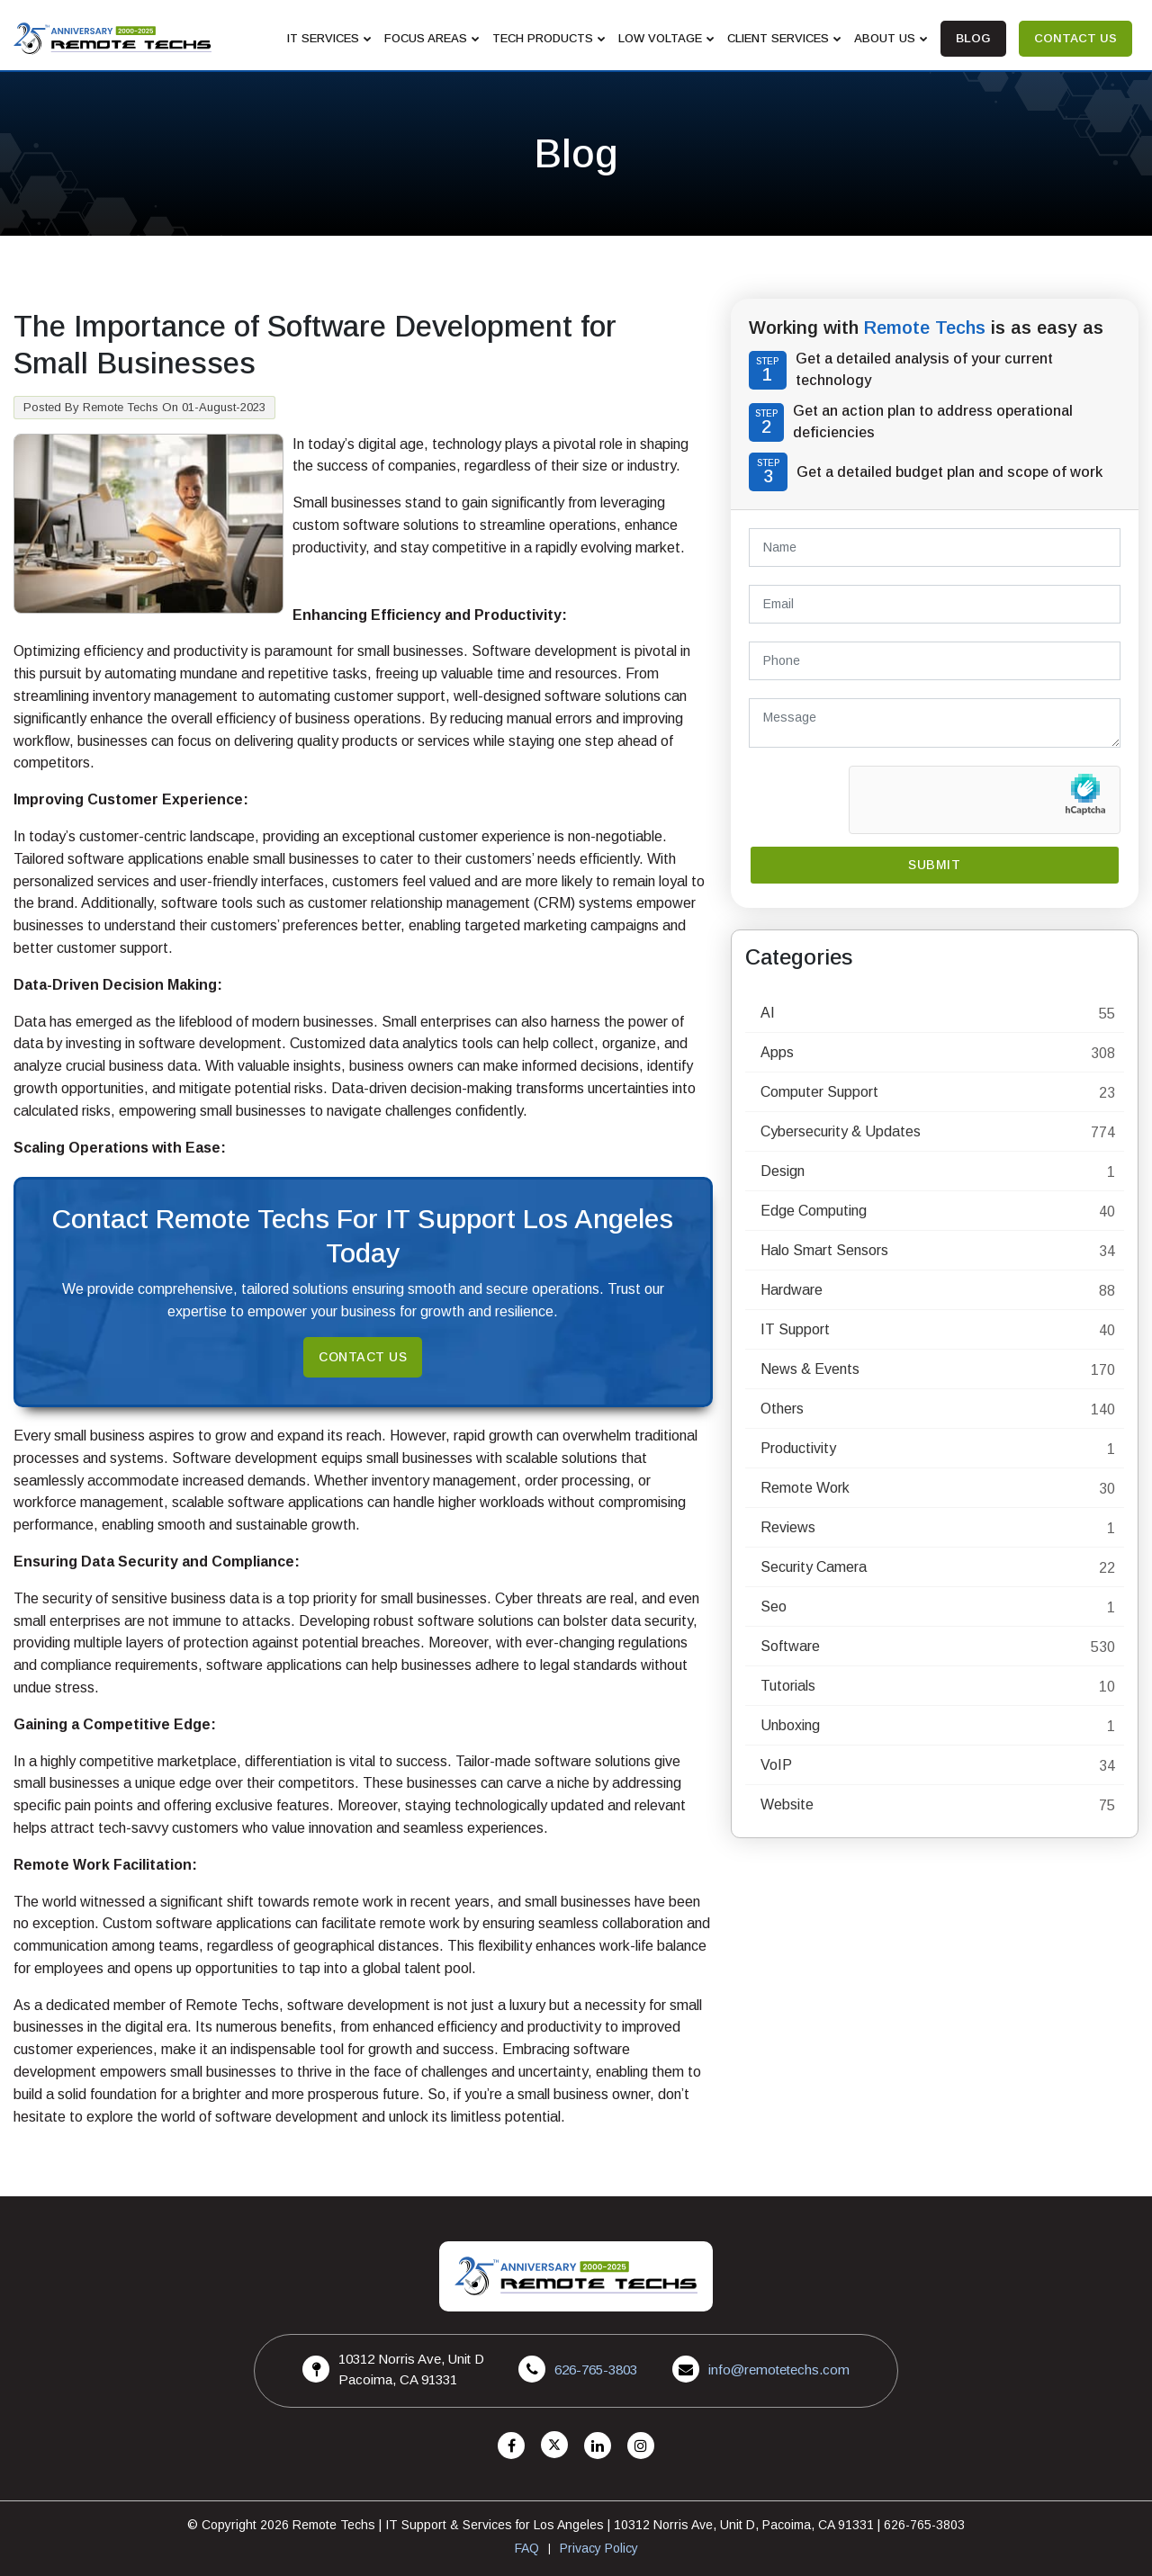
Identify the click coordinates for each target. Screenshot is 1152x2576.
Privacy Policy (599, 2548)
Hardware (791, 1289)
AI (767, 1012)
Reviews (787, 1527)
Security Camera (813, 1567)
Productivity (798, 1448)
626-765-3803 (595, 2369)
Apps (777, 1052)
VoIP (776, 1765)
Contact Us (363, 1357)
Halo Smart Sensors (824, 1250)
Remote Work (805, 1487)
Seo (773, 1606)
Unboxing (790, 1725)
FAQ (527, 2548)
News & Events (810, 1369)
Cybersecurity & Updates (840, 1131)
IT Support (795, 1329)
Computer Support (819, 1092)
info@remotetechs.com (779, 2369)
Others (782, 1408)
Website (787, 1804)
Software (790, 1646)
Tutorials (787, 1685)
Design (782, 1171)
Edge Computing (813, 1210)
